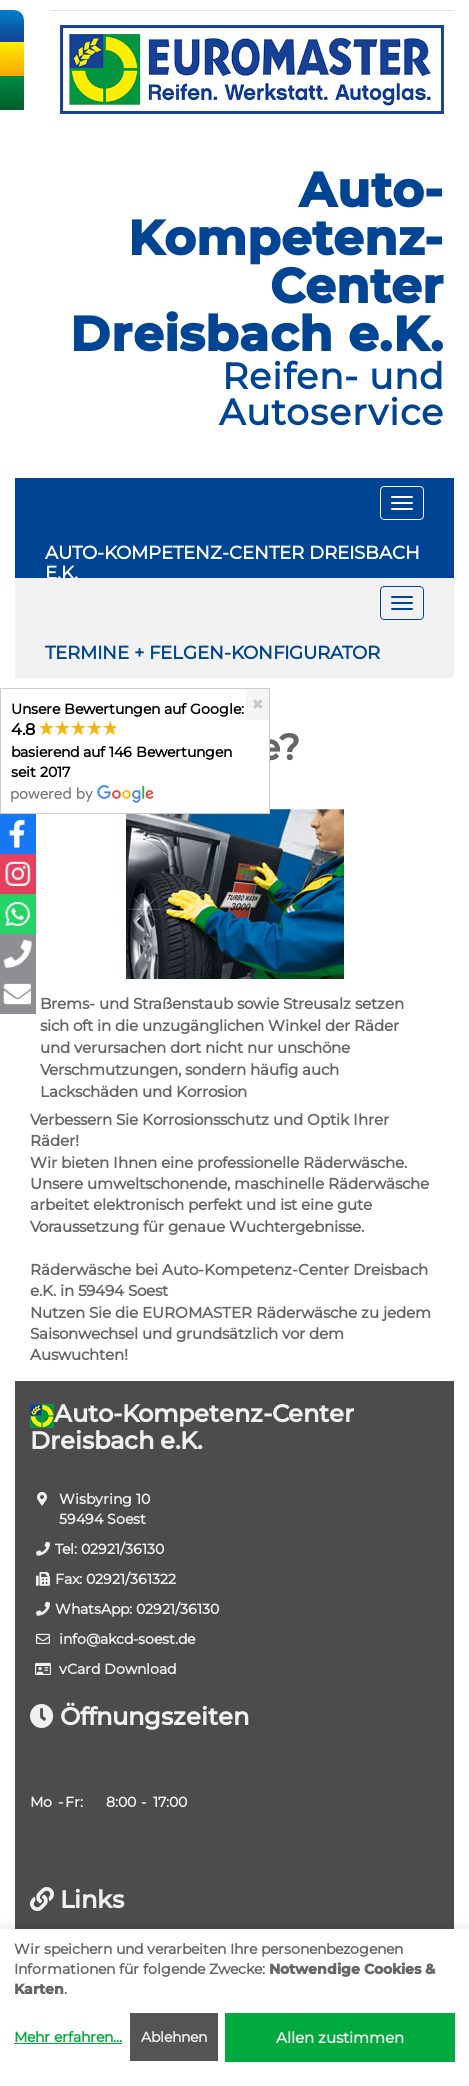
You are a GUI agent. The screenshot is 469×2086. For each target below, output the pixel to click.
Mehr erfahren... (68, 2037)
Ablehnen (174, 2037)
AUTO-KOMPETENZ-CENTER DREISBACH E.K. (232, 560)
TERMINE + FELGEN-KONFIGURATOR (212, 653)
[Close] (257, 704)
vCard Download (117, 1669)
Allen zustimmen (340, 2037)
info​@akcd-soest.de (127, 1639)
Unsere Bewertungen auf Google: (127, 750)
